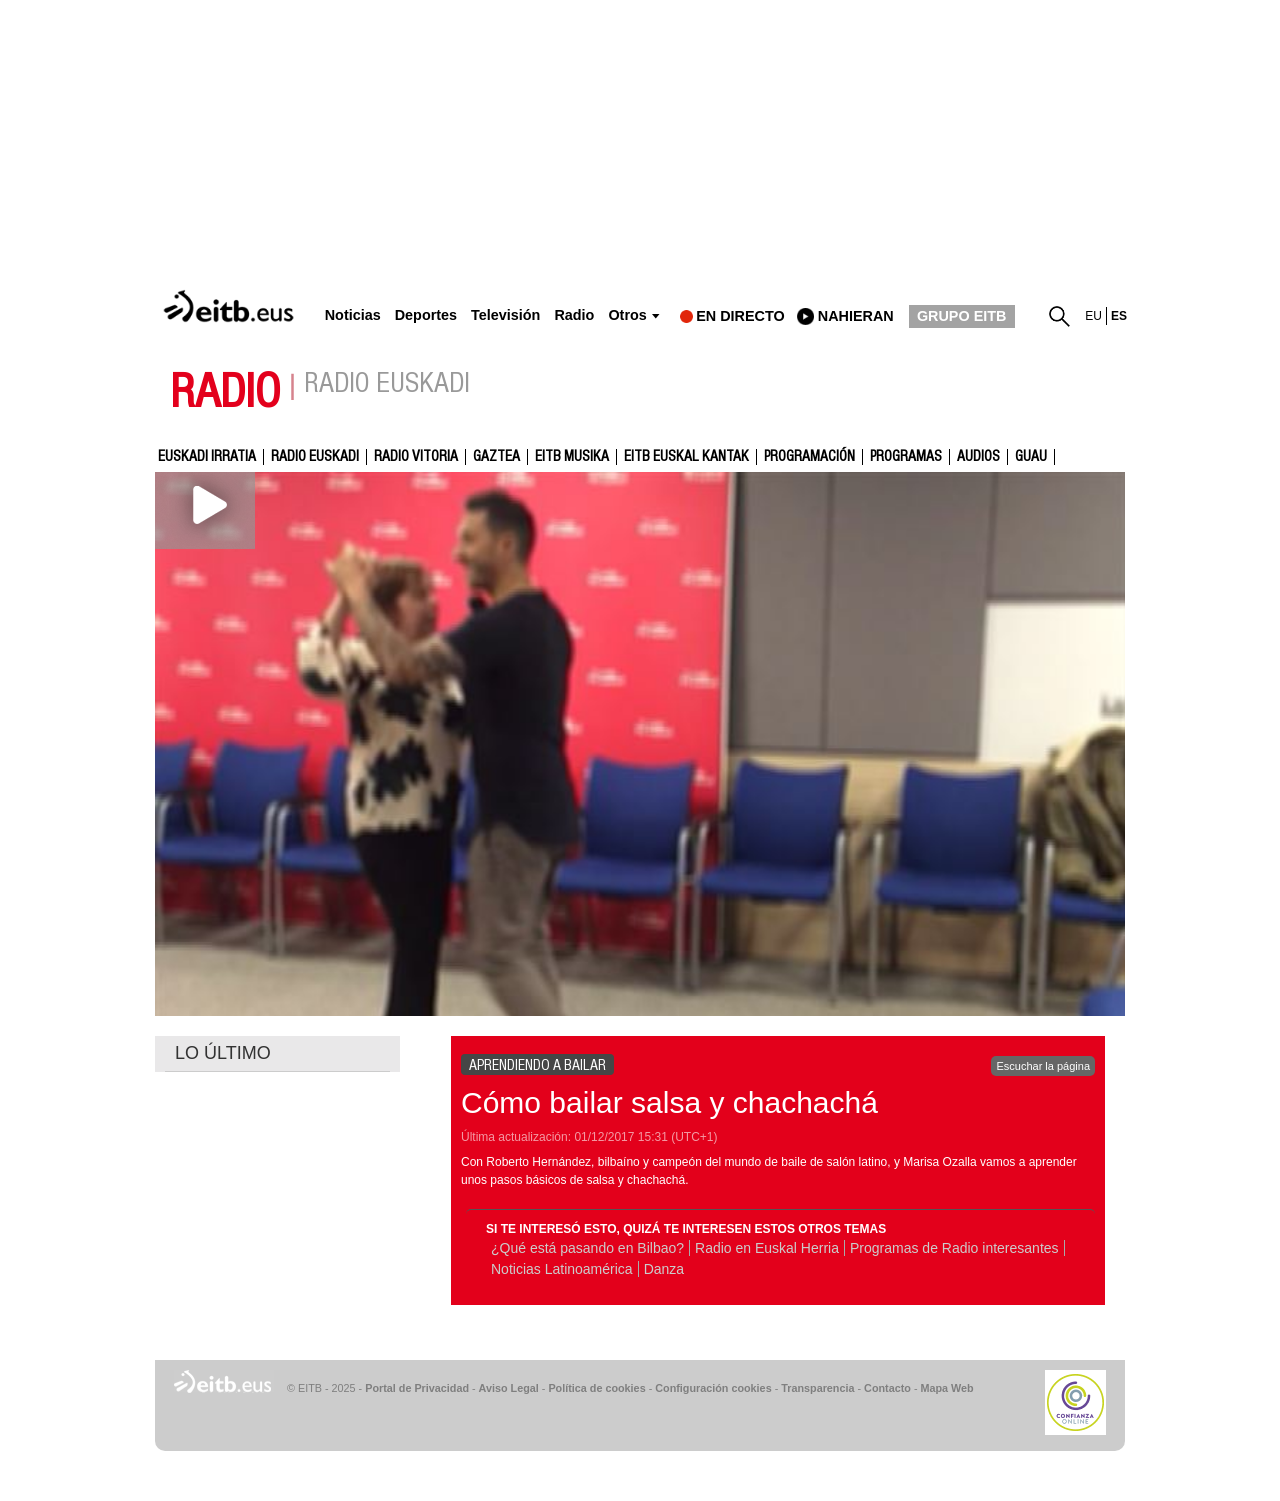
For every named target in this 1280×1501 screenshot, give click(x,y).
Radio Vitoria (416, 457)
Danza (664, 1269)
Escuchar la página (1043, 1066)
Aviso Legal (509, 1388)
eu (1093, 316)
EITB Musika (572, 457)
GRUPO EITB (962, 316)
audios (978, 457)
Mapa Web (946, 1388)
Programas (906, 457)
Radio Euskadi (315, 457)
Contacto (887, 1388)
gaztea (496, 457)
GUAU (1031, 457)
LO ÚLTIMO (223, 1053)
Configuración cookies (713, 1388)
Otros (627, 315)
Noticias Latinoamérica (562, 1269)
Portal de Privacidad (417, 1388)
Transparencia (817, 1388)
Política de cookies (596, 1388)
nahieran (856, 316)
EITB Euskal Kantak (686, 457)
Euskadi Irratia (207, 457)
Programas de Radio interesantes (954, 1248)
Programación (809, 457)
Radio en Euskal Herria (767, 1248)
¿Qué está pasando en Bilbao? (587, 1248)
